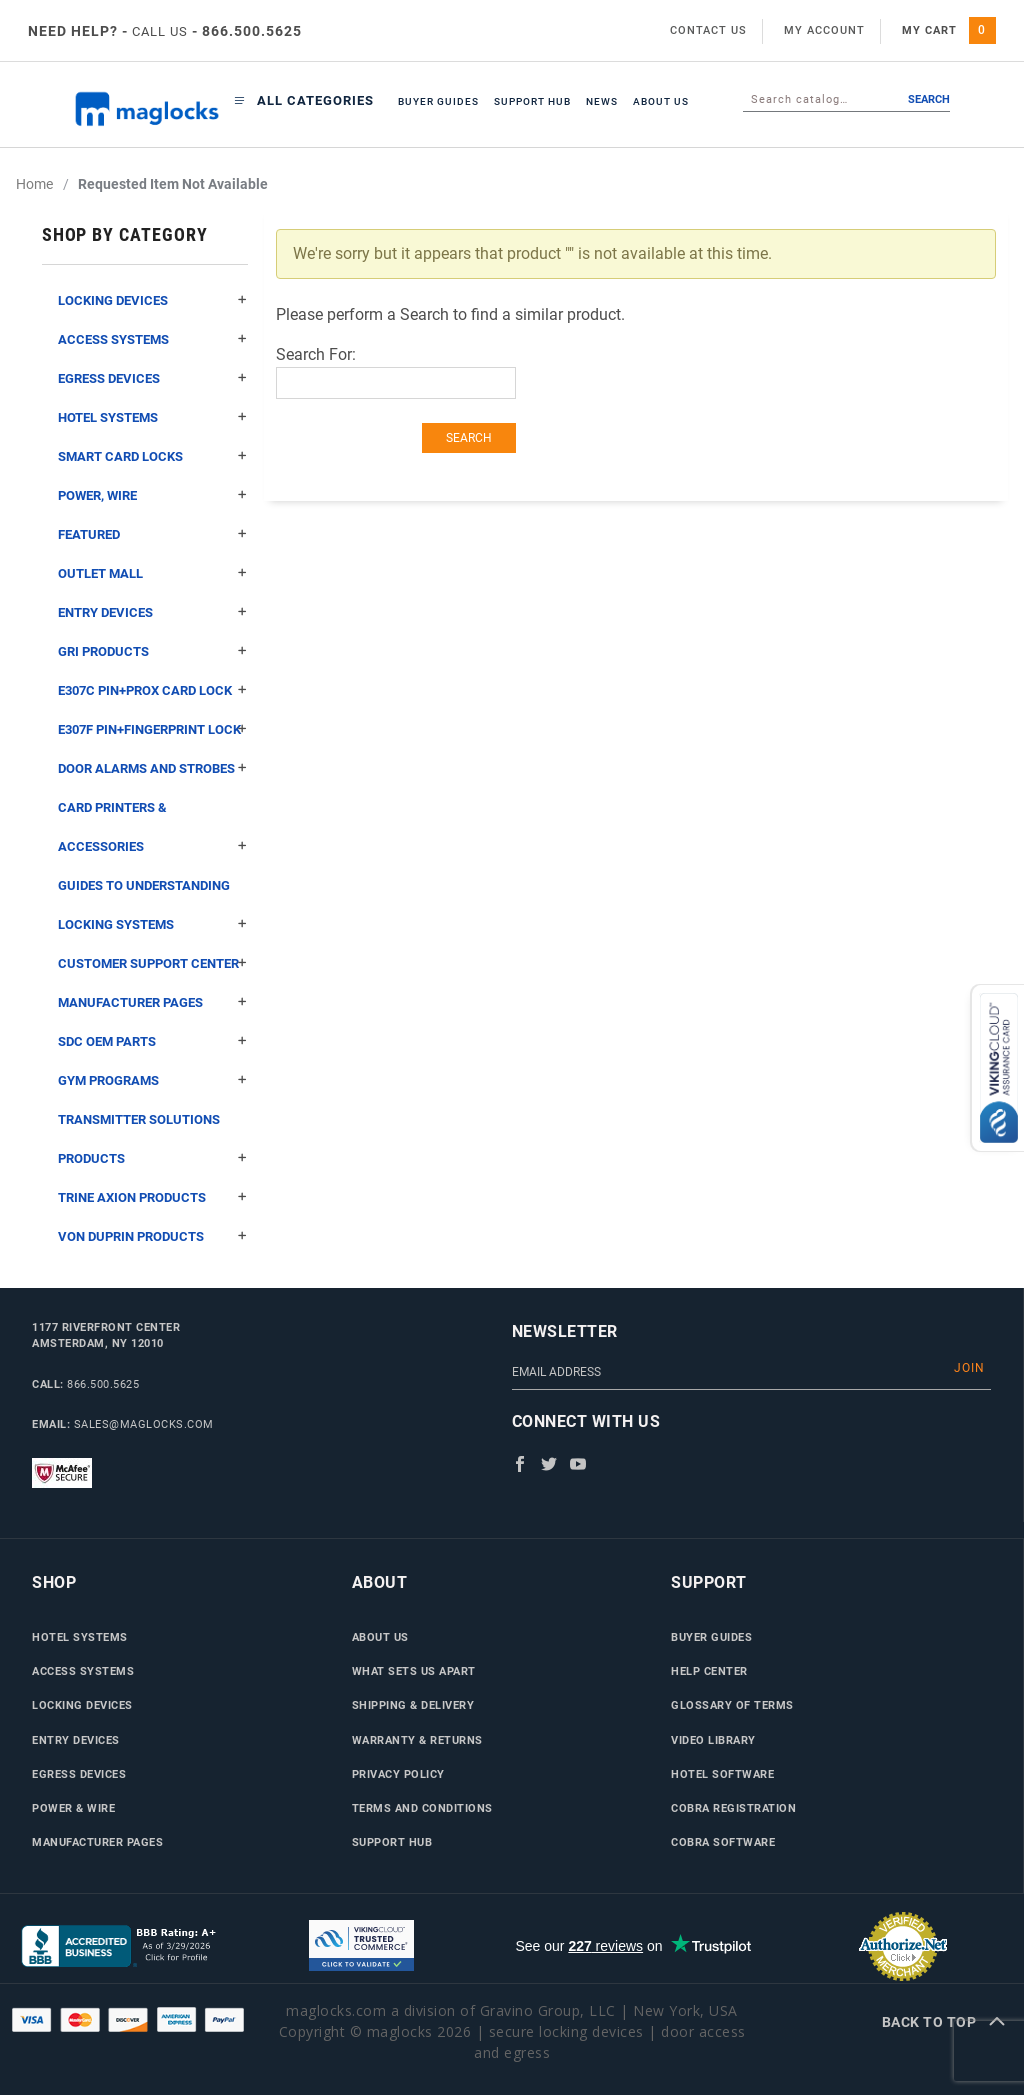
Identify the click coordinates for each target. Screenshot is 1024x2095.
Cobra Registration (733, 1808)
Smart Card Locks (153, 456)
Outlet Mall (153, 573)
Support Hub (532, 101)
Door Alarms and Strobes (153, 768)
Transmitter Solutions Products (153, 1145)
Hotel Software (722, 1774)
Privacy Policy (398, 1774)
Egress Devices (153, 378)
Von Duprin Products (153, 1236)
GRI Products (153, 651)
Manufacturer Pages (153, 1002)
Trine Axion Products (153, 1197)
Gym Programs (153, 1080)
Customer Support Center (153, 963)
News (602, 101)
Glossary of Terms (732, 1705)
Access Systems (153, 339)
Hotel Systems (153, 417)
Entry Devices (153, 612)
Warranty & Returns (417, 1740)
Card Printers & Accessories (153, 833)
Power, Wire (153, 495)
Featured (153, 534)
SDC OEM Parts (153, 1041)
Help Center (709, 1671)
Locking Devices (153, 300)
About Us (661, 101)
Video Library (713, 1740)
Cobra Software (723, 1842)
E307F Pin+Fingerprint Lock (153, 729)
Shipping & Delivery (413, 1705)
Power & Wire (73, 1808)
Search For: (316, 354)
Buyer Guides (438, 101)
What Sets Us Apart (414, 1671)
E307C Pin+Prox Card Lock (153, 690)
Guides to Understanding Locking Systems (153, 911)
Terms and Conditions (422, 1808)
